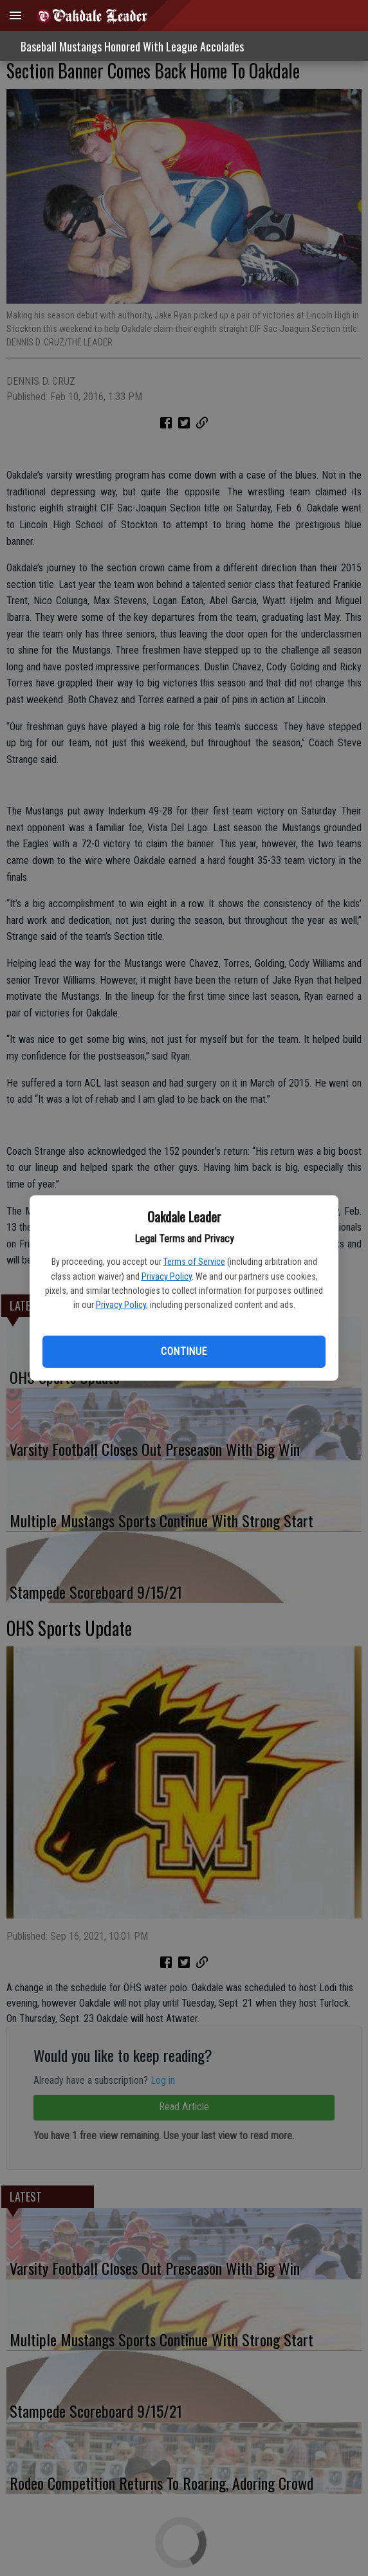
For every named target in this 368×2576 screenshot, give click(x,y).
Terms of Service (194, 1261)
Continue (184, 1351)
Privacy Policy (167, 1276)
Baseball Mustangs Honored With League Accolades (132, 46)
